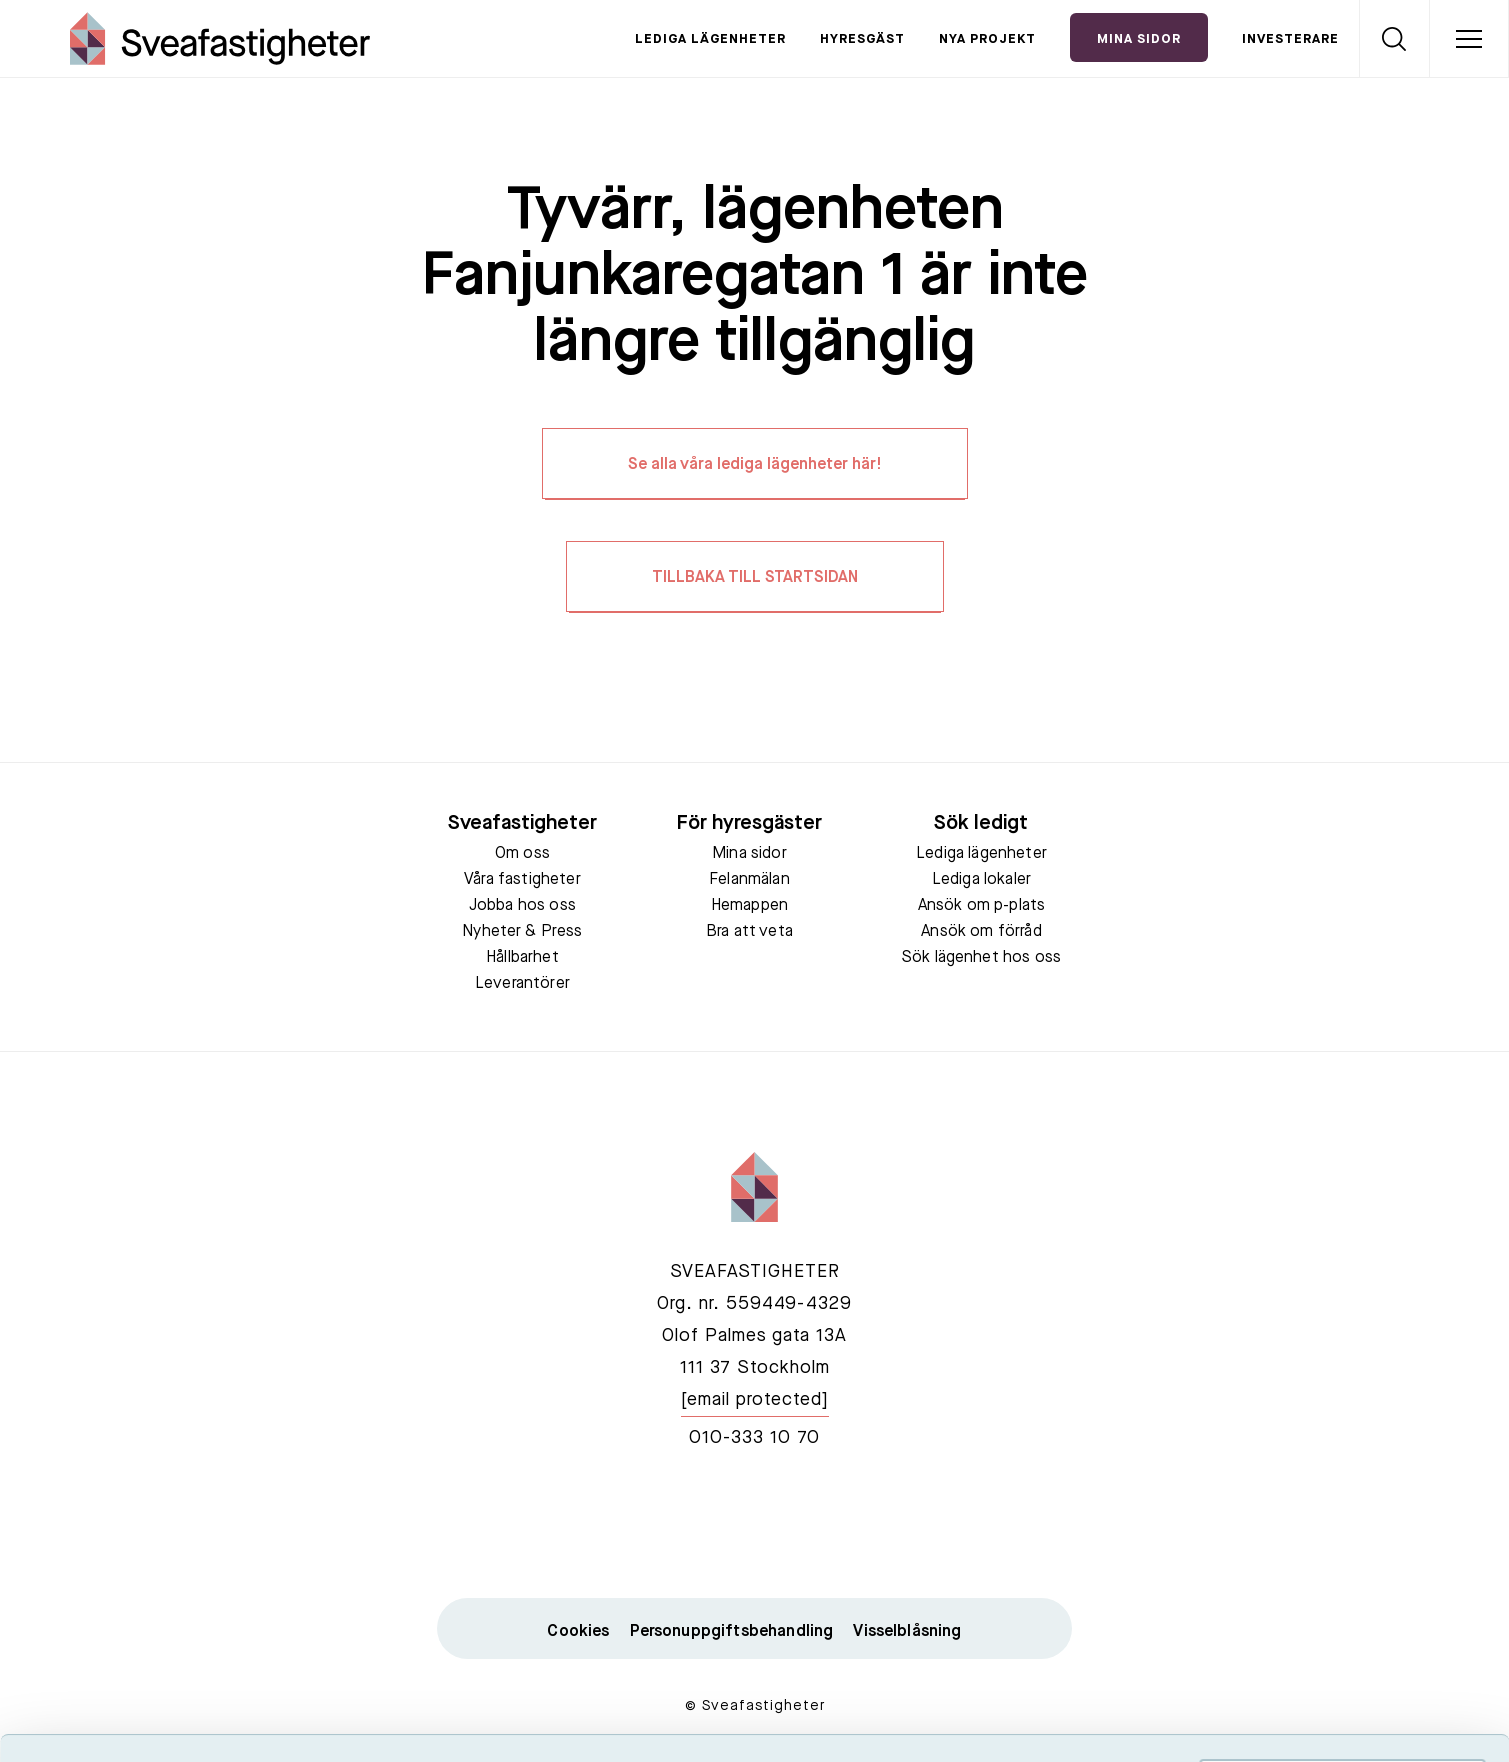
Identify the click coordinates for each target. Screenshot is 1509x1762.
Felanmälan (749, 880)
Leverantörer (522, 984)
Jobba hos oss (522, 906)
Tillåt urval (1342, 1576)
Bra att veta (749, 932)
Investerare (1290, 39)
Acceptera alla (1342, 1517)
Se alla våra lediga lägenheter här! (755, 465)
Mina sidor (749, 854)
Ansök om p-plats (982, 906)
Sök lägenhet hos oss (981, 958)
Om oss (522, 854)
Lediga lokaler (981, 880)
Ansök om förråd (981, 932)
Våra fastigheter (522, 880)
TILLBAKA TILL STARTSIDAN (755, 578)
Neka (1342, 1634)
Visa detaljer (1086, 1722)
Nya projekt (987, 39)
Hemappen (749, 906)
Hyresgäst (862, 39)
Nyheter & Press (522, 932)
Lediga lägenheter (710, 39)
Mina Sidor (1139, 39)
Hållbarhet (522, 958)
